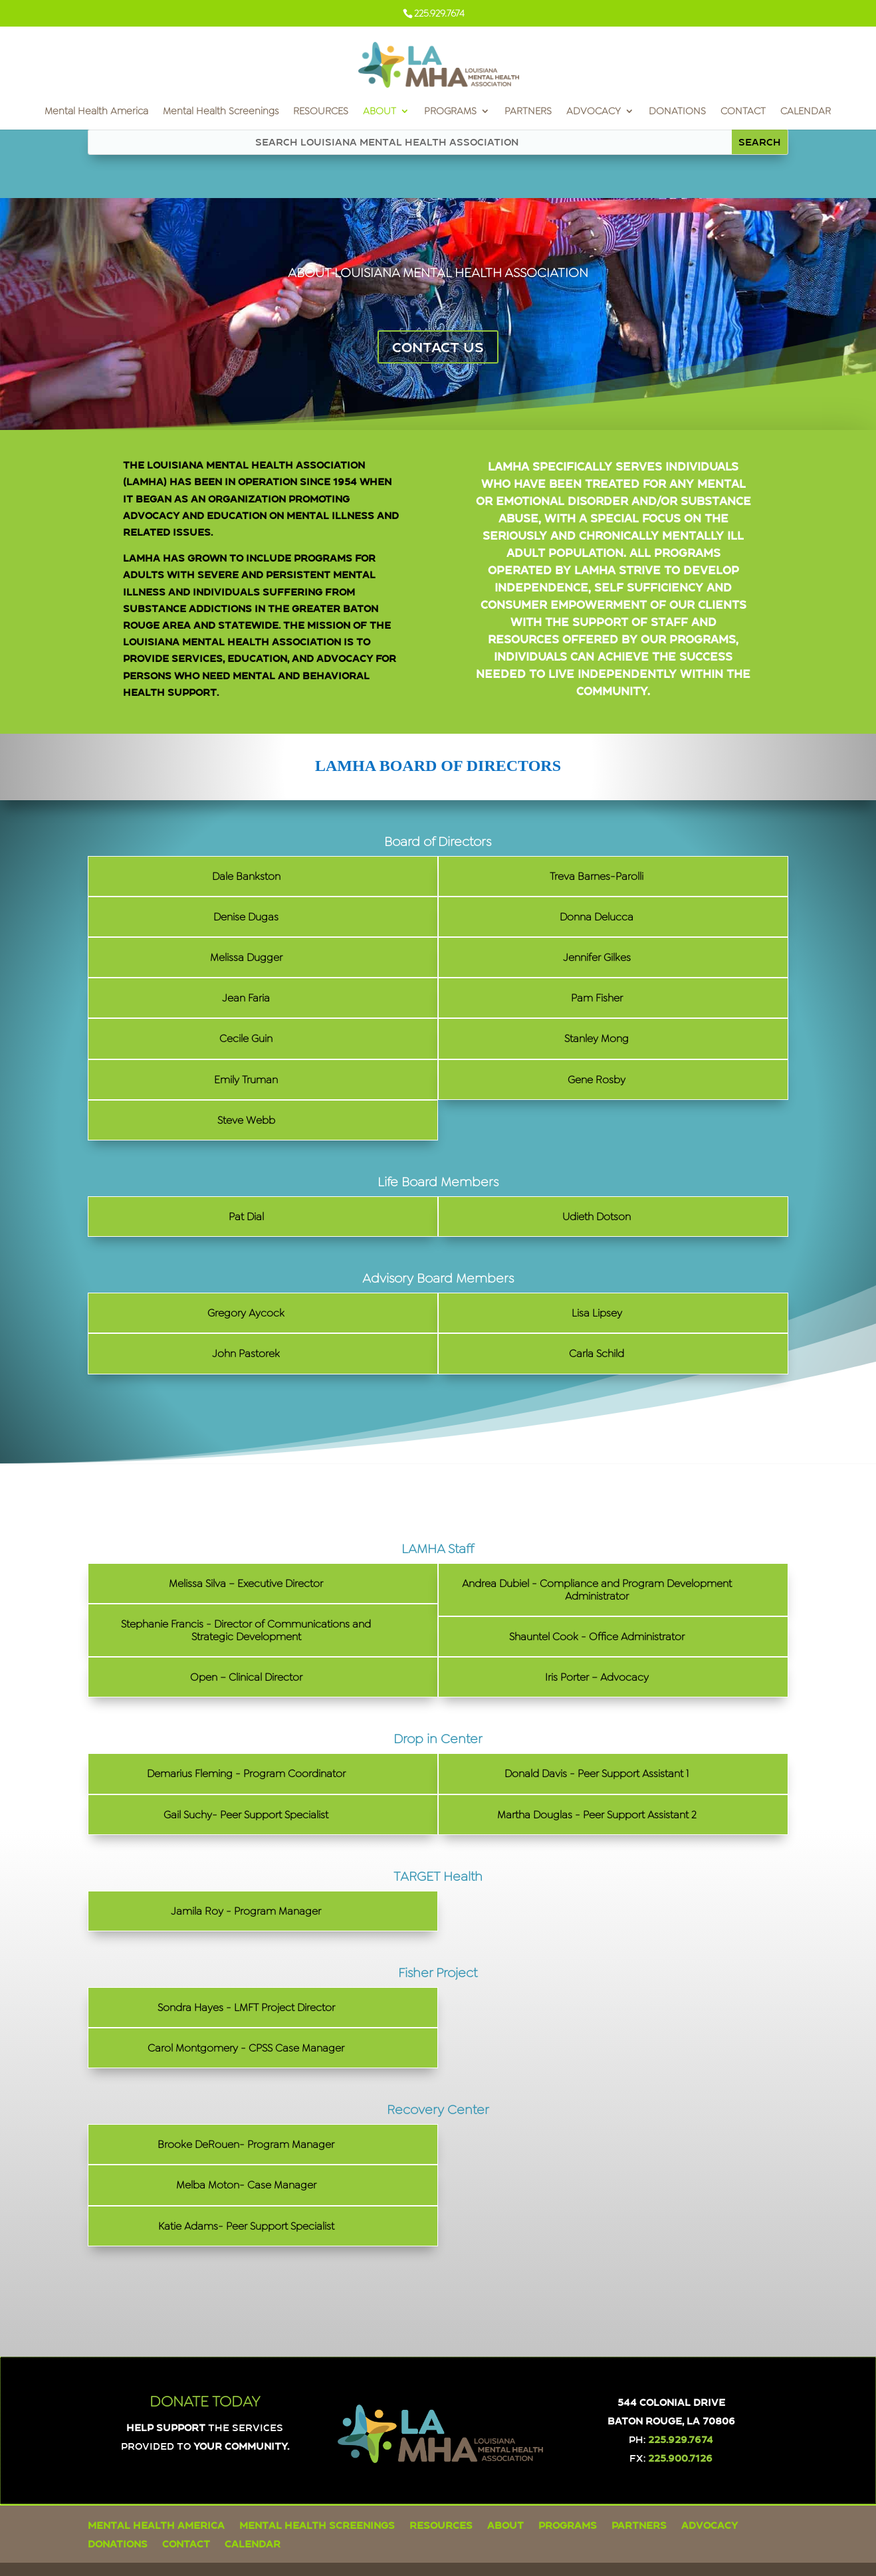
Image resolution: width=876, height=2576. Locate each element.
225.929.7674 (680, 2439)
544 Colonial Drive (671, 2402)
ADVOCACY (593, 112)
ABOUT (379, 112)
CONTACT (743, 112)
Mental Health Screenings (220, 112)
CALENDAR (805, 112)
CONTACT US (438, 347)
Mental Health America (96, 112)
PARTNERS (528, 112)
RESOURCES (320, 112)
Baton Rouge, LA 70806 (671, 2420)
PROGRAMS (450, 112)
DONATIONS (677, 112)
